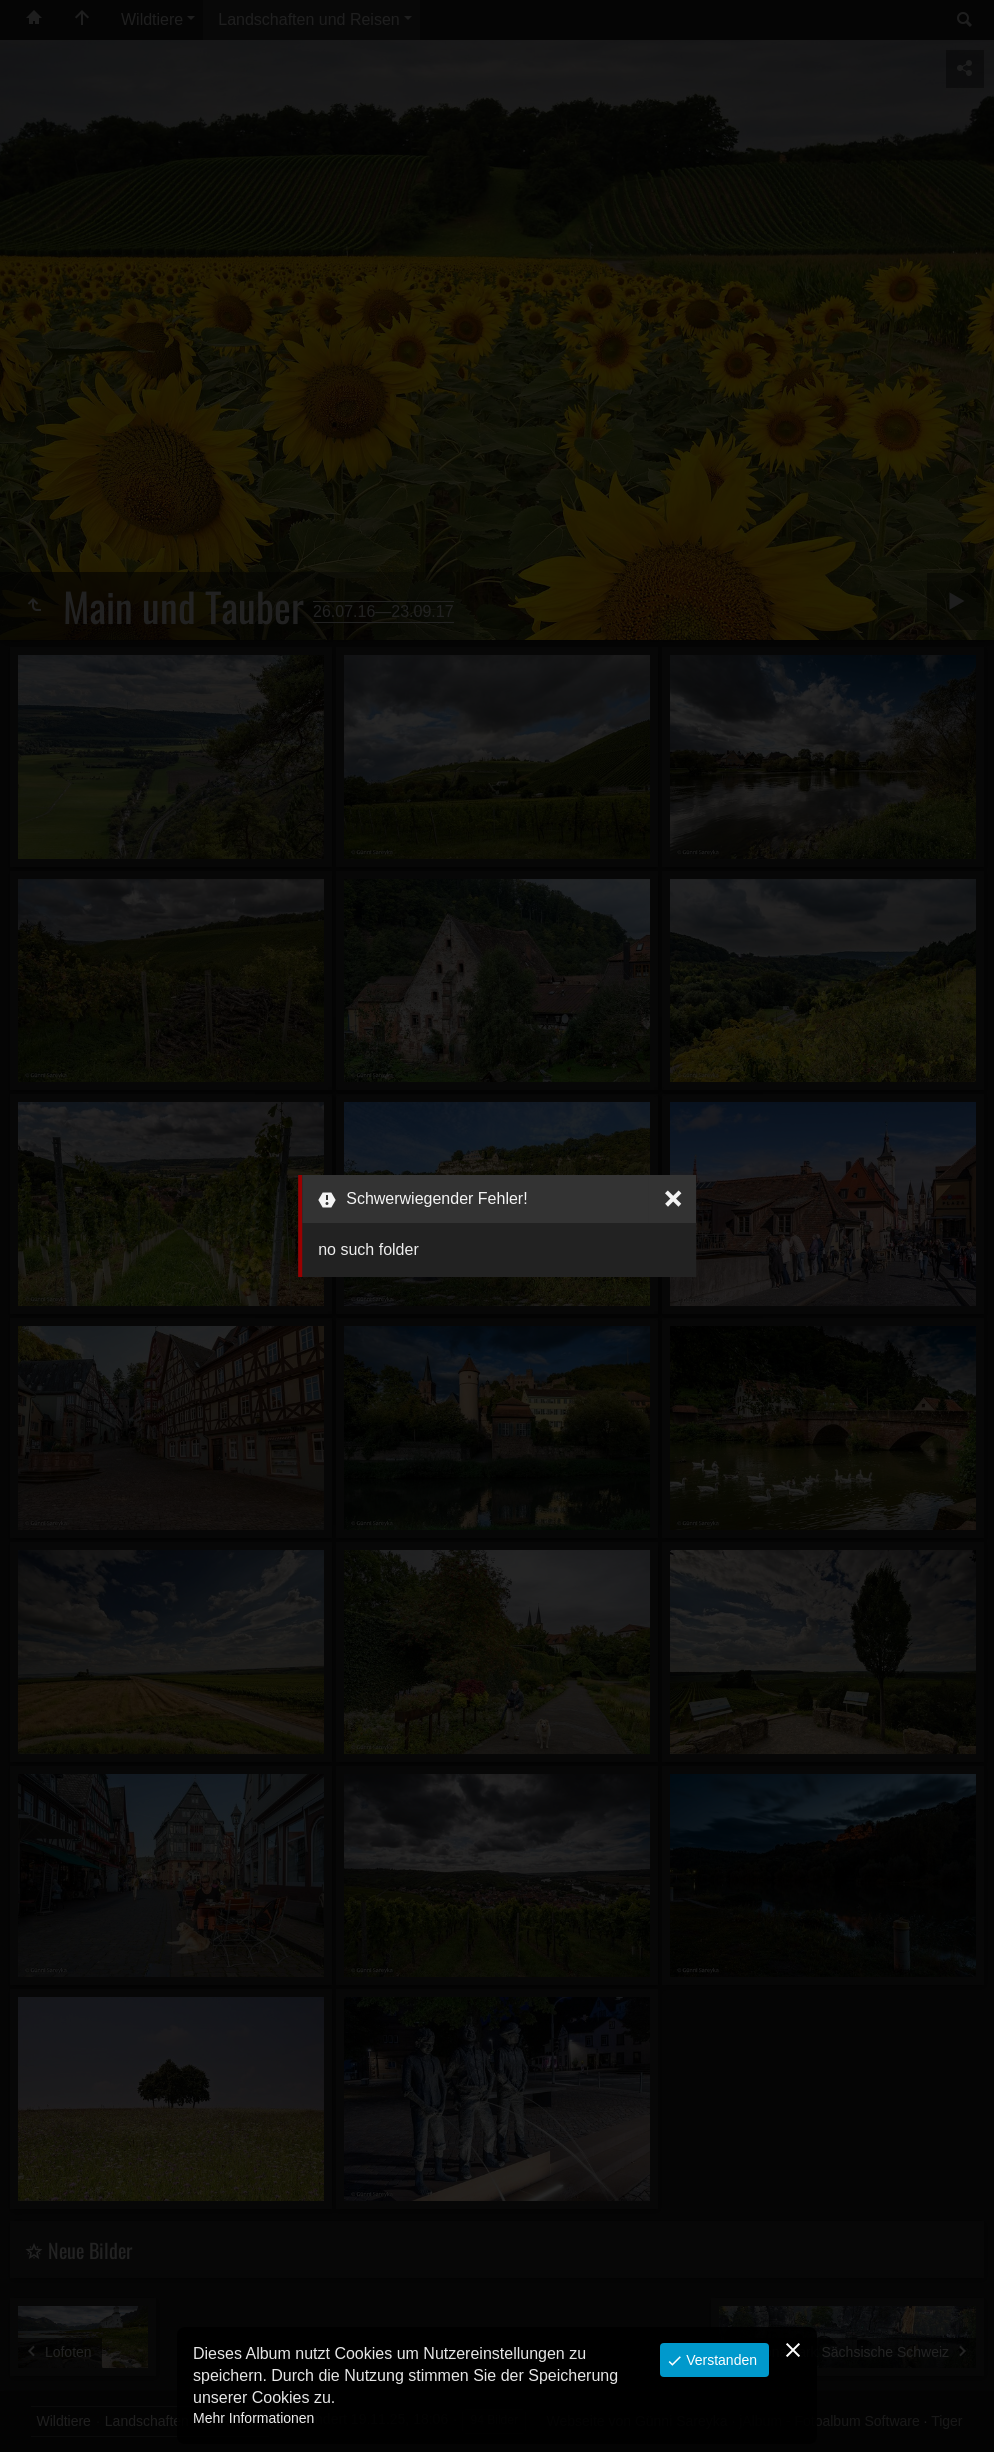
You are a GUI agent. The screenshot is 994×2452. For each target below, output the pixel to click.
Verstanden (719, 2360)
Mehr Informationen (253, 2418)
